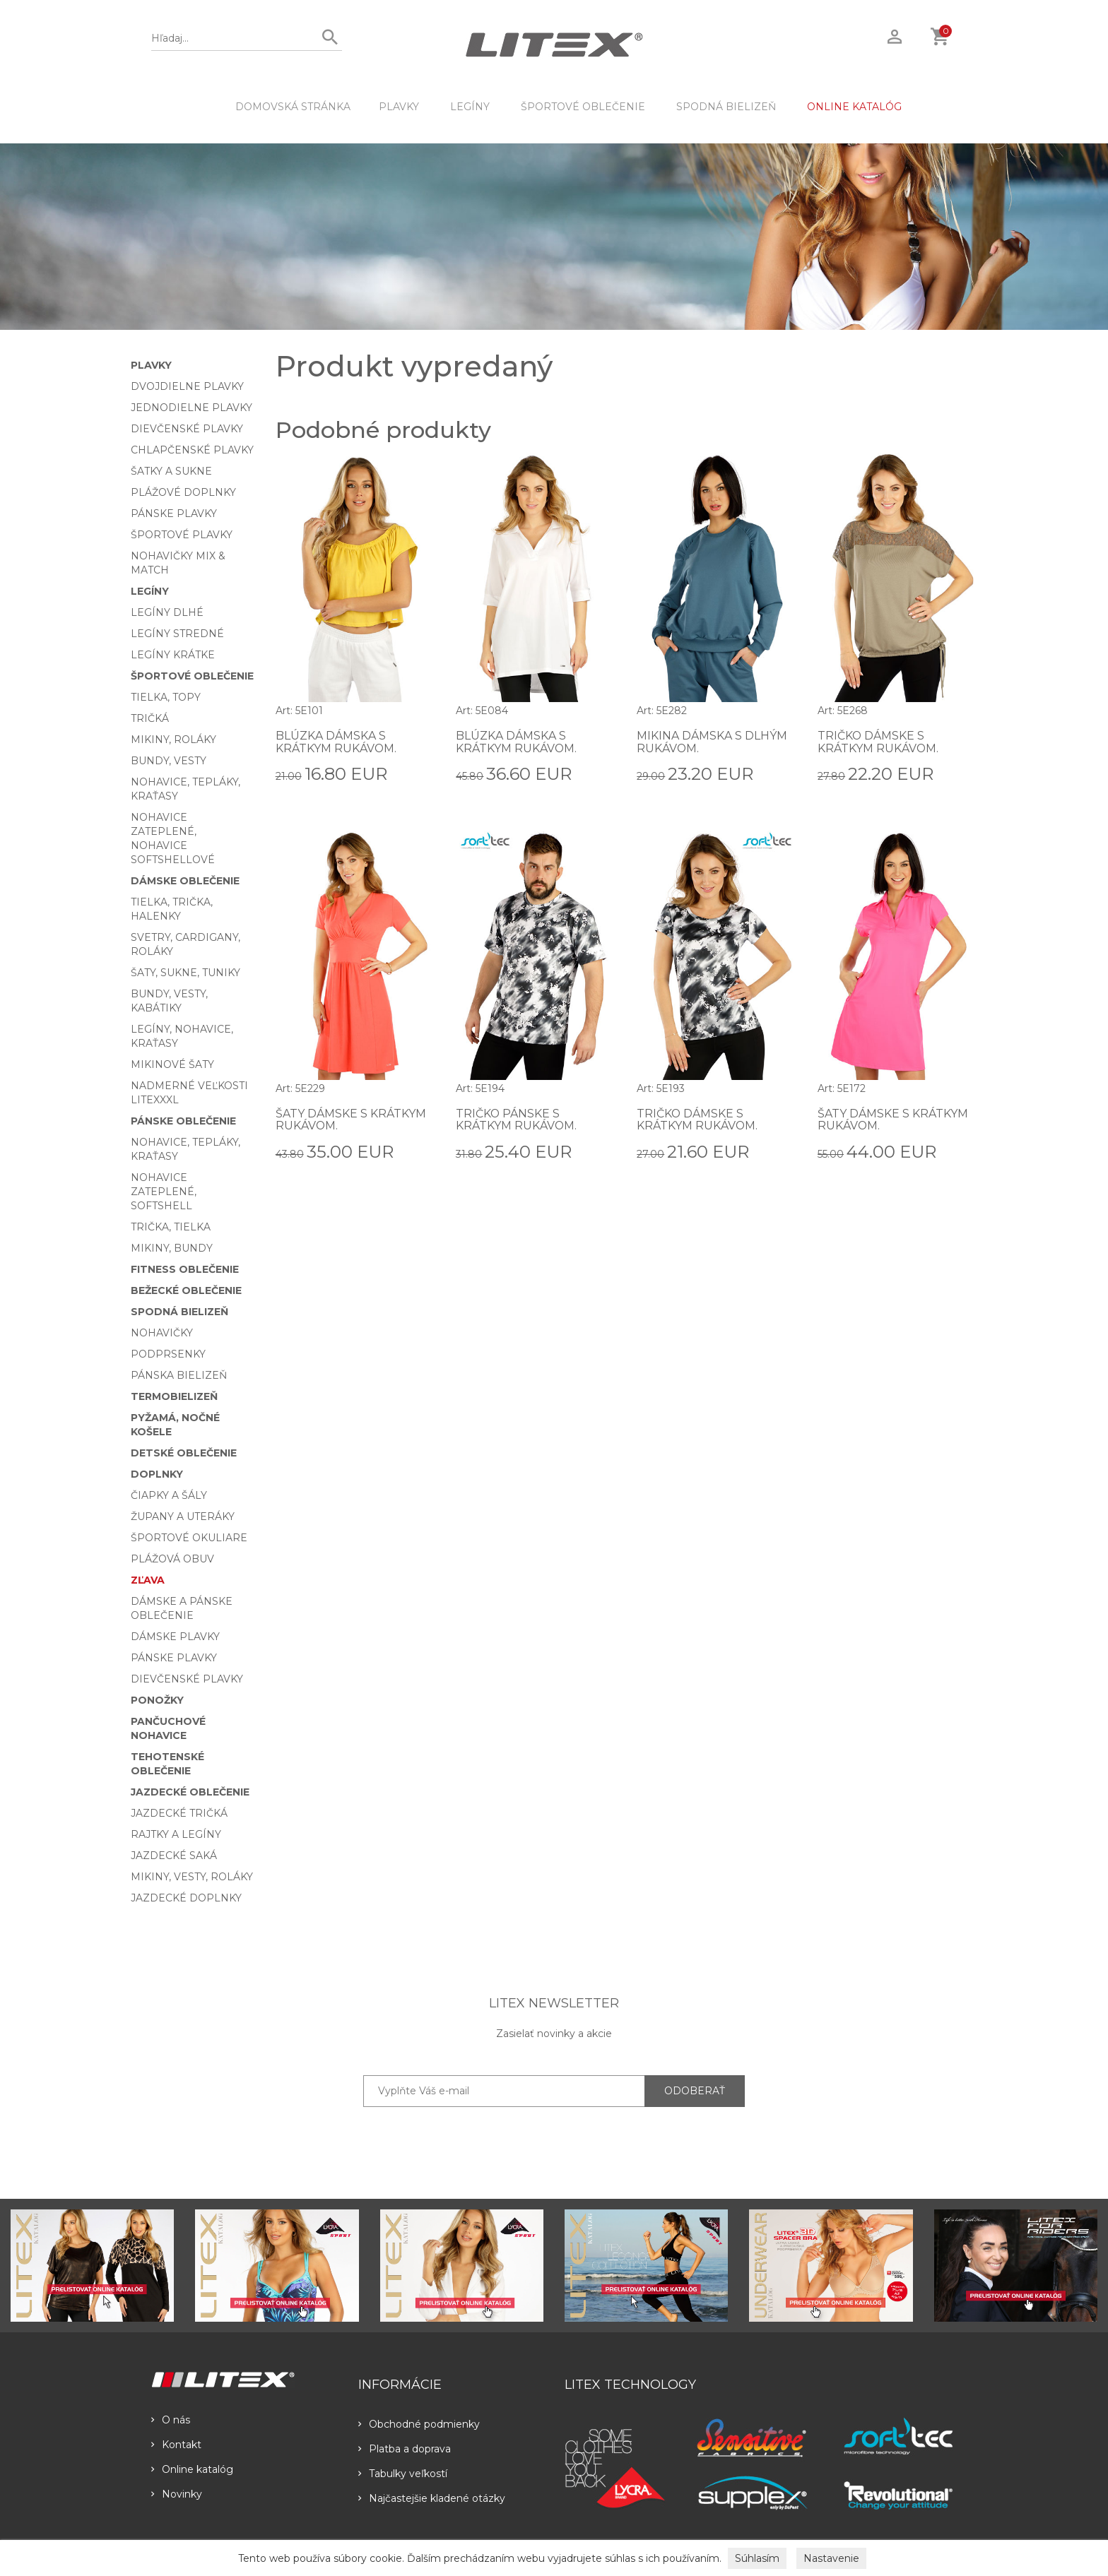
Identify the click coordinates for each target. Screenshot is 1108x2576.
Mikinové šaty (172, 1064)
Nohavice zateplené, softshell (163, 1191)
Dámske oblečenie (185, 880)
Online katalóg (192, 2469)
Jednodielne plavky (191, 407)
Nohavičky (162, 1332)
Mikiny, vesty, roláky (192, 1876)
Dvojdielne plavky (187, 386)
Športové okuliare (189, 1537)
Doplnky (157, 1474)
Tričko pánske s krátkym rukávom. (516, 1120)
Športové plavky (181, 534)
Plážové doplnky (183, 492)
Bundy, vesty (168, 760)
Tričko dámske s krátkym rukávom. (878, 742)
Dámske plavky (175, 1636)
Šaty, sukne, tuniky (185, 972)
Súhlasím (757, 2558)
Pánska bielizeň (179, 1375)
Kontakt (176, 2444)
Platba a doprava (404, 2449)
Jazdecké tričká (179, 1813)
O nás (170, 2420)
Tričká (150, 718)
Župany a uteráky (183, 1516)
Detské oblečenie (184, 1453)
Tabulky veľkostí (402, 2473)
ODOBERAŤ (694, 2090)
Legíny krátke (173, 654)
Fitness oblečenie (185, 1269)
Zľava (148, 1580)
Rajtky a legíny (176, 1834)
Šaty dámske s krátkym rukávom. (351, 1120)
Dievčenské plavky (187, 428)
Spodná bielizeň (726, 106)
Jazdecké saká (174, 1855)
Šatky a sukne (171, 471)
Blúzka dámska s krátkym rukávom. (336, 742)
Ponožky (157, 1700)
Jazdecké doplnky (186, 1898)
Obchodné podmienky (419, 2424)
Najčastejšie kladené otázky (431, 2498)
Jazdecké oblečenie (190, 1792)
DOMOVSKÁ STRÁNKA (292, 106)
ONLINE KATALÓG (854, 106)
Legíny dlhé (167, 612)
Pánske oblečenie (183, 1121)
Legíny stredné (177, 633)
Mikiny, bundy (172, 1248)
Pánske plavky (174, 513)
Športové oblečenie (583, 106)
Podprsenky (168, 1354)
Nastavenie (831, 2558)
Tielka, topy (166, 697)
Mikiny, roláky (173, 739)
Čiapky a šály (169, 1495)
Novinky (176, 2494)
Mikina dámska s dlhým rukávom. (712, 742)
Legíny (470, 106)
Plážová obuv (172, 1559)
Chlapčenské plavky (192, 450)
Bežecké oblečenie (186, 1290)
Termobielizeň (174, 1396)
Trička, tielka (171, 1227)
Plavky (399, 106)
